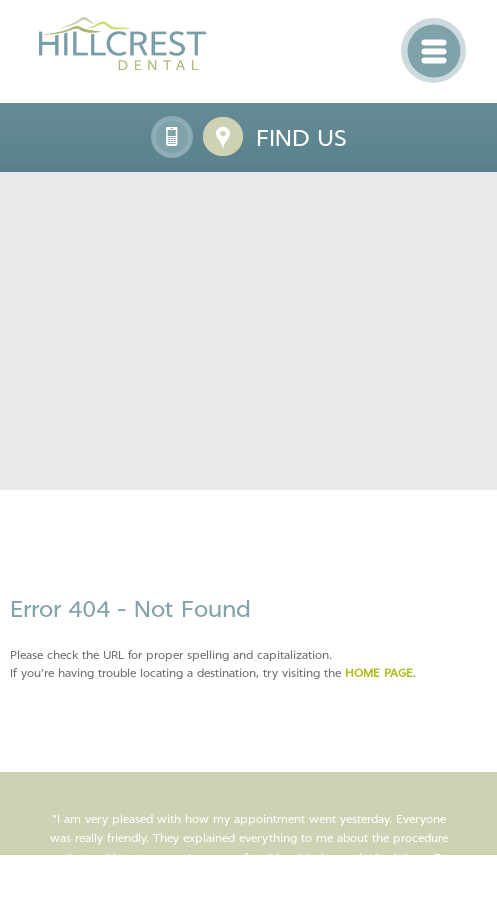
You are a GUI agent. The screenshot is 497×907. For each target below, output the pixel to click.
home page (379, 673)
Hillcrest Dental (122, 43)
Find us (301, 137)
